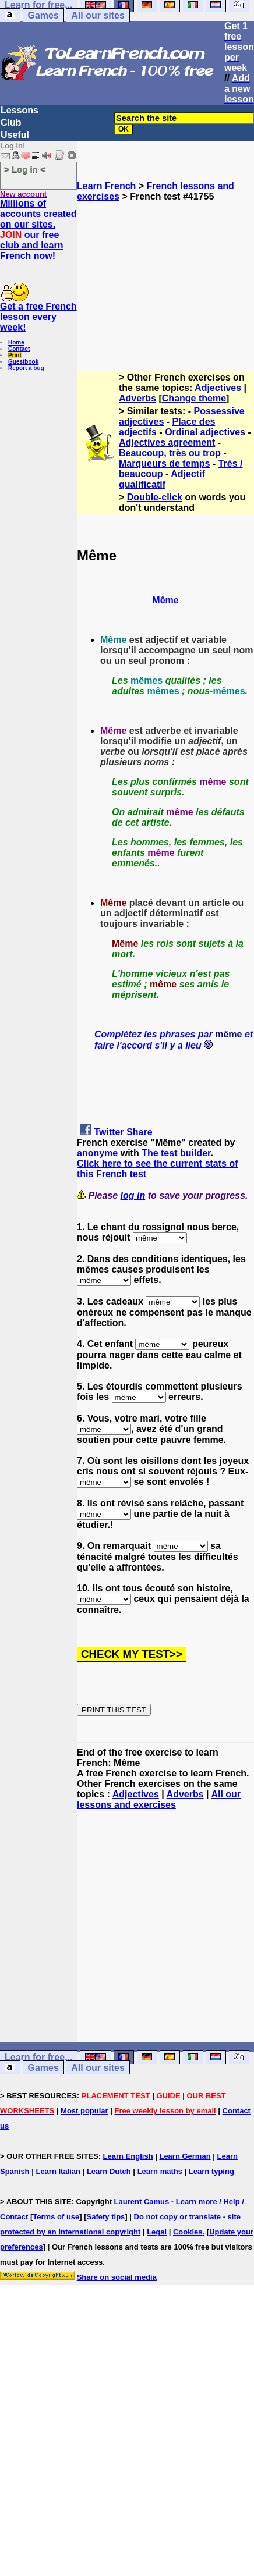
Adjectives (218, 388)
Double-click (154, 497)
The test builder (176, 1153)
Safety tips (106, 2216)
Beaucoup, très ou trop (170, 453)
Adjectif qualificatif (162, 479)
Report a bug (26, 368)
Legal (157, 2231)
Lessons (19, 110)
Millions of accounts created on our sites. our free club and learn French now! (38, 229)
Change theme (194, 398)
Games (42, 15)
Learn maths (159, 2171)
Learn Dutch (109, 2171)
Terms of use (56, 2216)
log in (133, 1195)
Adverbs (137, 398)
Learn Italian (58, 2171)
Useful (15, 135)
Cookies (188, 2231)
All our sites (98, 15)
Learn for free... (38, 2057)
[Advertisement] (166, 281)
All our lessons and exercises (159, 1799)
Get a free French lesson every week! (38, 316)
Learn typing (211, 2171)
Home (16, 342)
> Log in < (24, 169)
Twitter (109, 1132)
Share (139, 1132)
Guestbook (23, 361)
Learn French (106, 186)
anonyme (97, 1153)
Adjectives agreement (167, 442)
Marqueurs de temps (164, 463)
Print (15, 355)
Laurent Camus (142, 2201)
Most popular (84, 2110)
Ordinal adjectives (205, 432)
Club (11, 122)
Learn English (128, 2156)
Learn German (184, 2156)
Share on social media (117, 2277)
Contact (19, 349)
